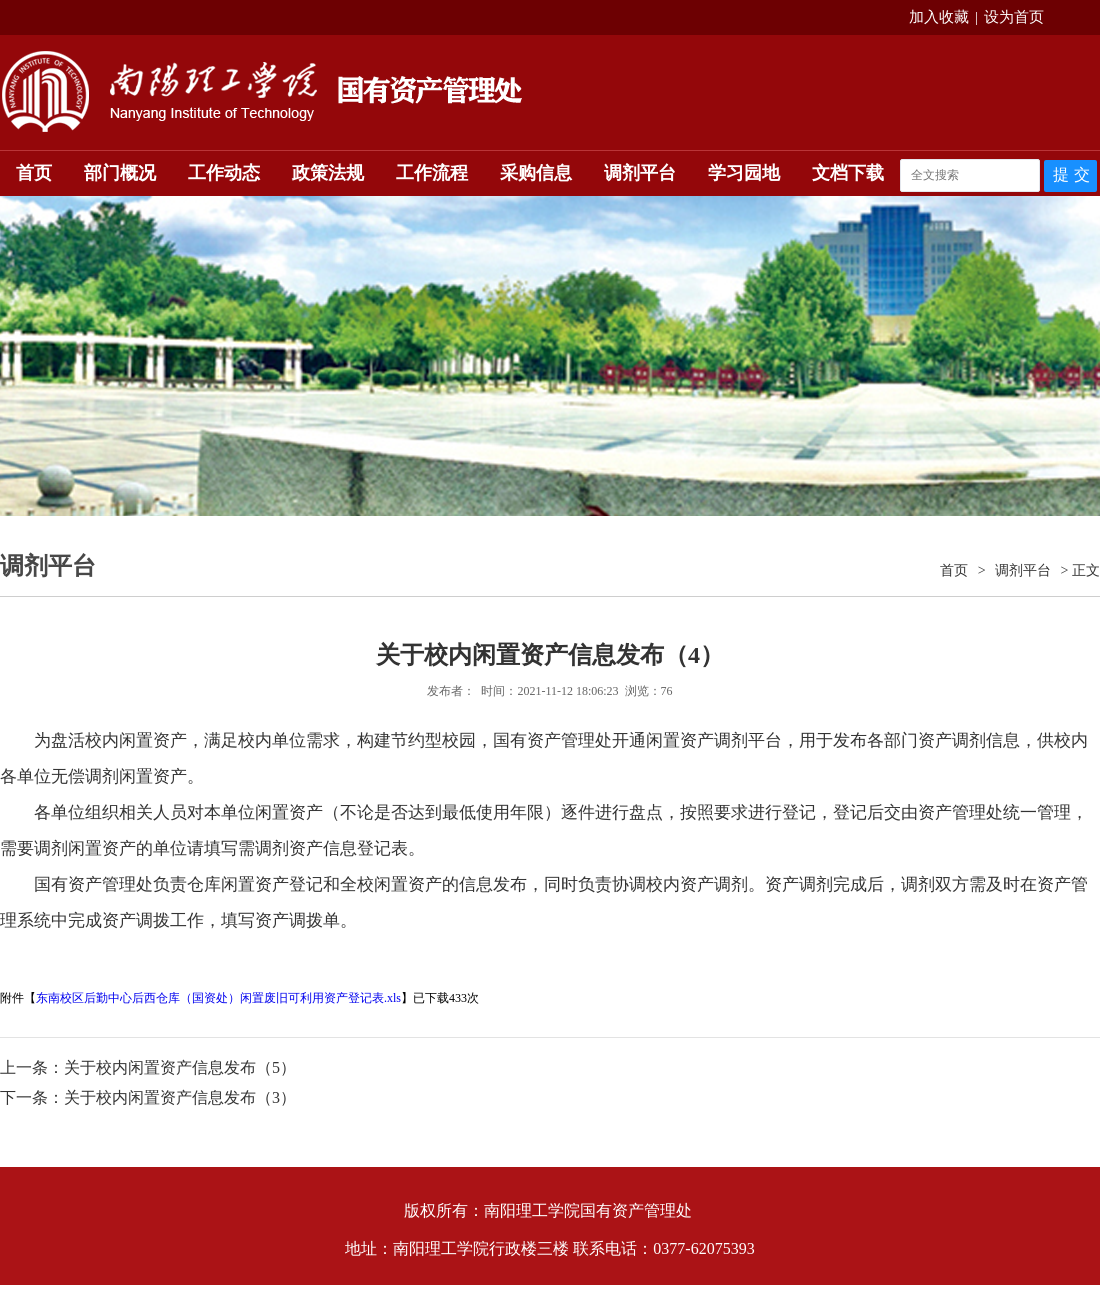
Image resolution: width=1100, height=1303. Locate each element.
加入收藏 (939, 17)
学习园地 (744, 173)
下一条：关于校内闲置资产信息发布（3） (148, 1097)
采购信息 (536, 173)
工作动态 (224, 173)
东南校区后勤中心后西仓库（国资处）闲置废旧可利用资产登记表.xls (218, 998)
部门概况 (120, 173)
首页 (34, 173)
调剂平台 (640, 173)
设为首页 (1014, 17)
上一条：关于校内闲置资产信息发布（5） (148, 1067)
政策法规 (328, 173)
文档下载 (848, 173)
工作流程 (432, 173)
